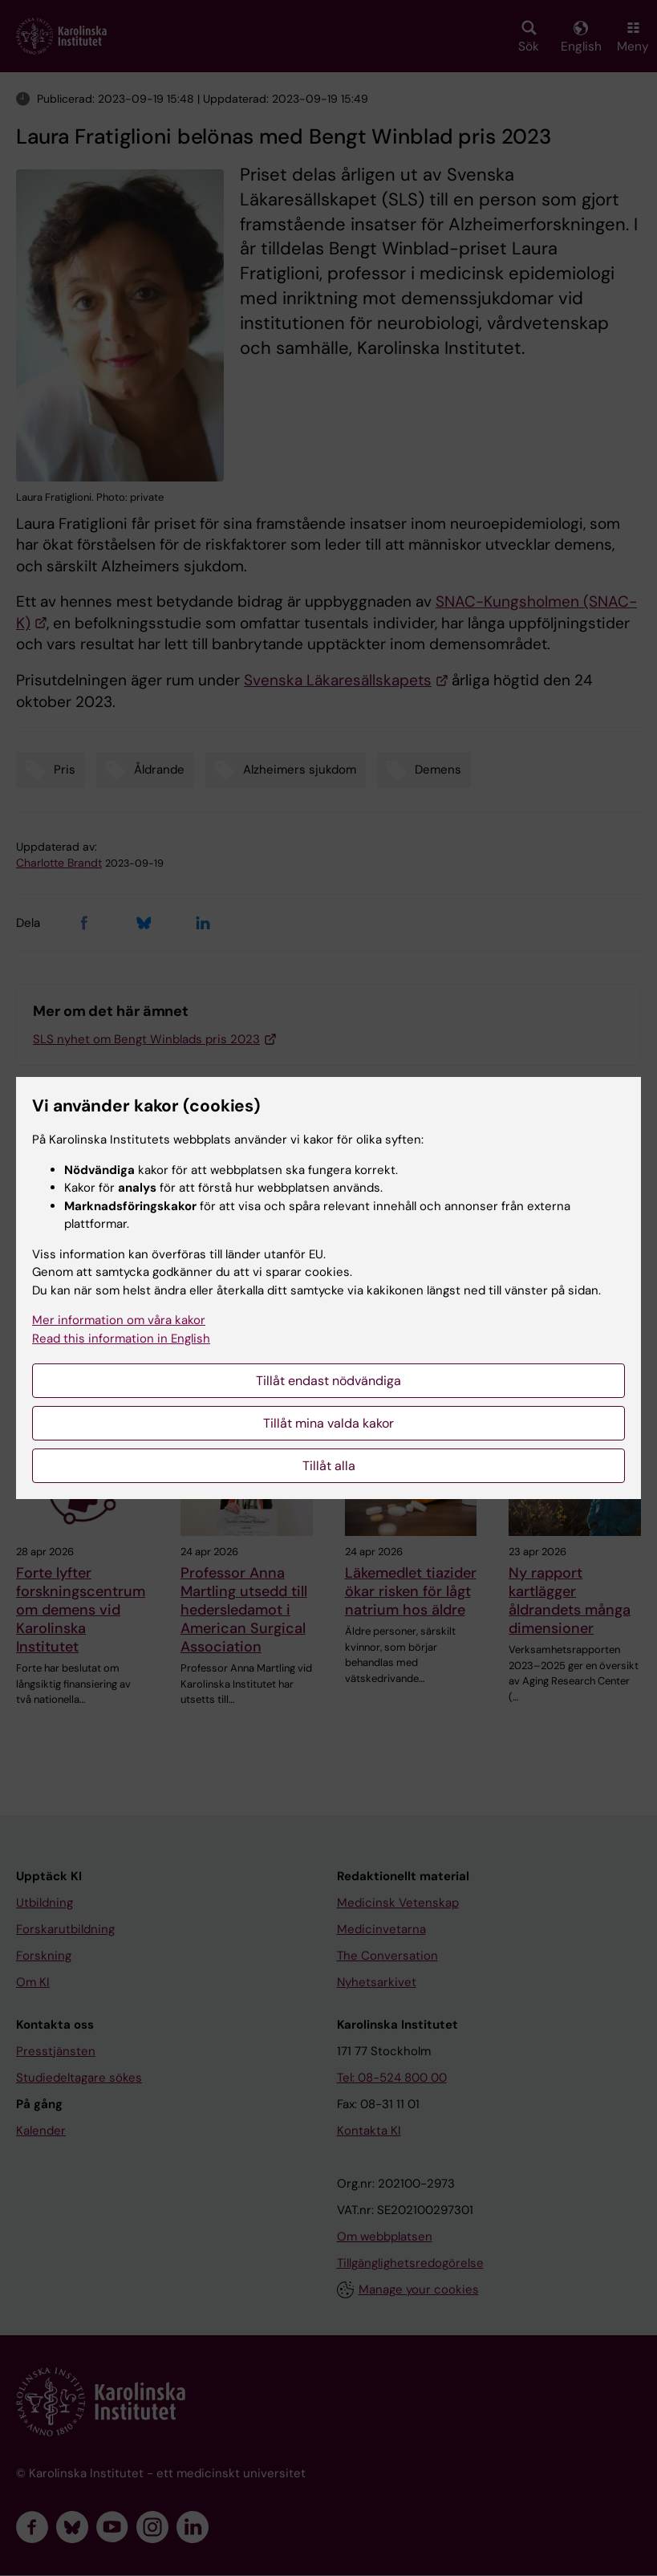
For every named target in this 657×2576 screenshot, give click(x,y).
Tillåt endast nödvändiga (328, 1380)
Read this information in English (121, 1339)
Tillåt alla (328, 1465)
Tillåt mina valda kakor (328, 1423)
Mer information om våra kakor (118, 1320)
